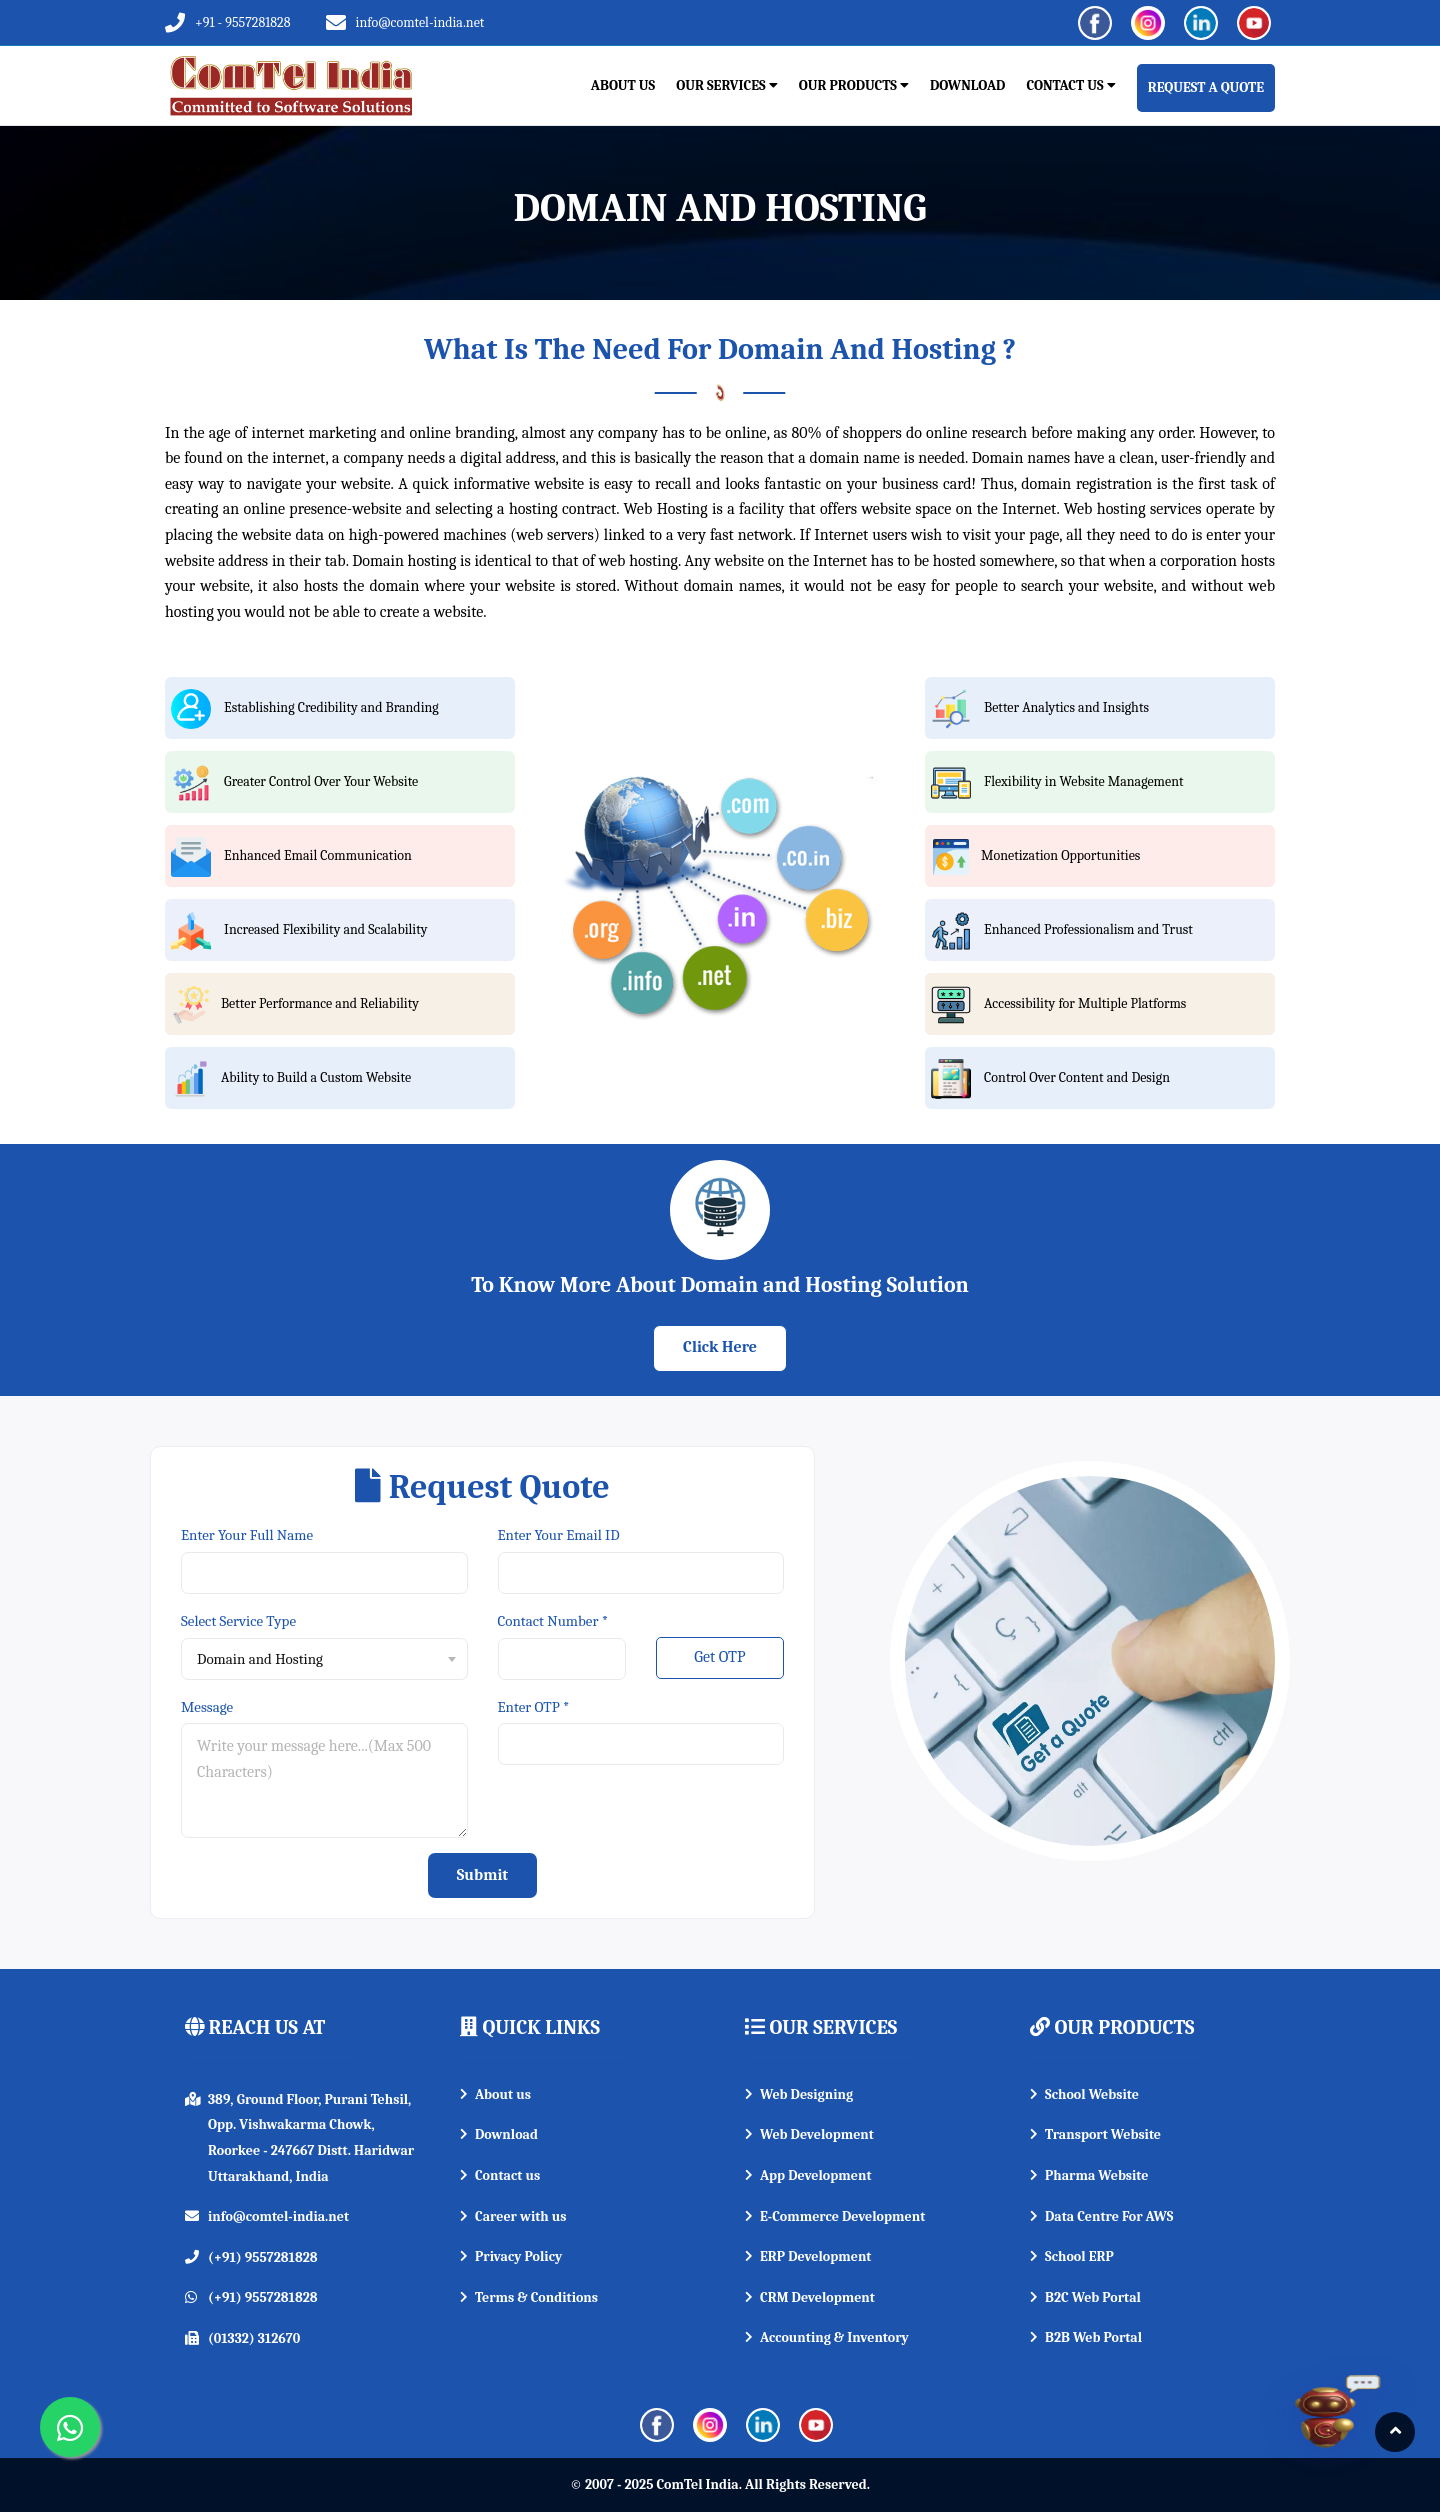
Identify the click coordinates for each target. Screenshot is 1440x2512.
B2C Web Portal (1085, 2297)
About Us (623, 85)
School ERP (1072, 2256)
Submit (482, 1875)
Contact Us (1070, 85)
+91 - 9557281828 (243, 22)
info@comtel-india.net (420, 22)
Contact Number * (553, 1621)
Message (207, 1707)
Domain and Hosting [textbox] (260, 1659)
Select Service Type (238, 1621)
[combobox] (324, 1659)
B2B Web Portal (1086, 2337)
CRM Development (810, 2297)
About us (495, 2094)
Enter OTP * (534, 1707)
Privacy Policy (511, 2256)
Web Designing (799, 2094)
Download (967, 85)
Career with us (513, 2216)
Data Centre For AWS (1101, 2216)
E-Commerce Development (835, 2216)
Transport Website (1095, 2134)
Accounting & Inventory (827, 2337)
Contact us (500, 2175)
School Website (1084, 2094)
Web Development (809, 2134)
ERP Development (808, 2256)
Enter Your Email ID (559, 1535)
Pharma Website (1089, 2175)
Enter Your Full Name (247, 1535)
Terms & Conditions (529, 2297)
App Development (808, 2175)
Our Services (727, 85)
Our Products (854, 85)
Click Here (720, 1347)
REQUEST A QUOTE (1206, 87)
